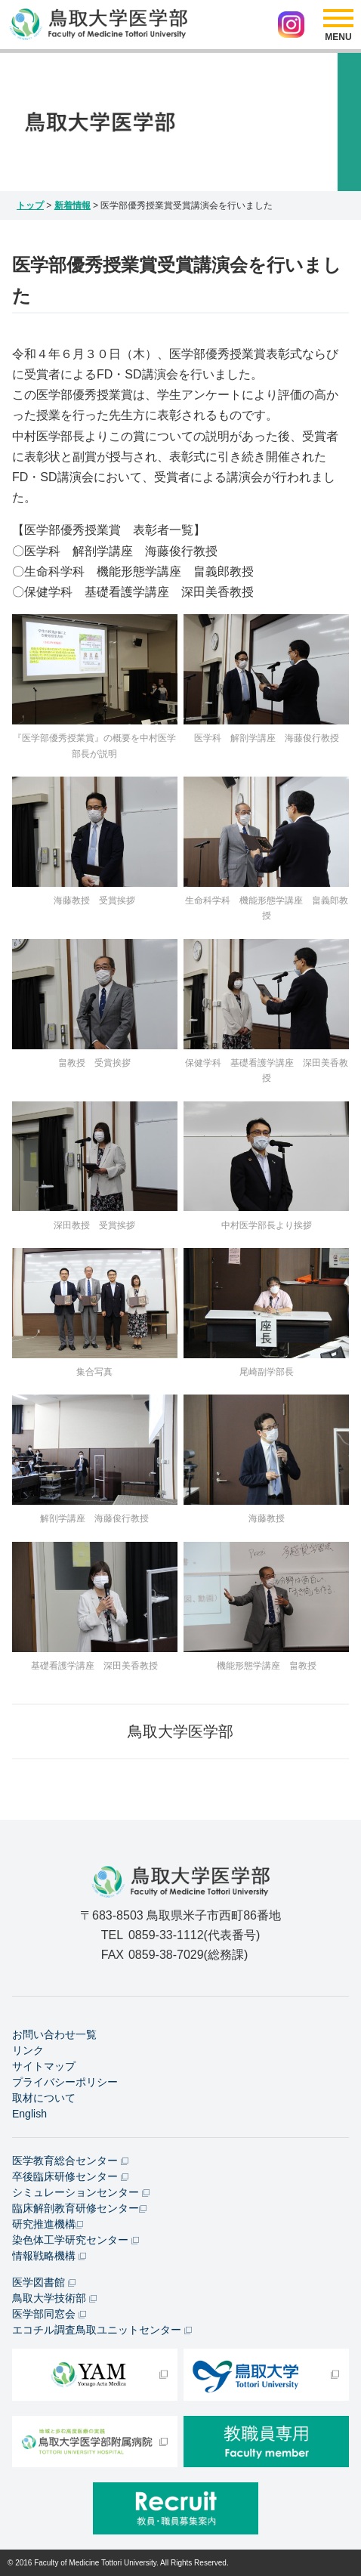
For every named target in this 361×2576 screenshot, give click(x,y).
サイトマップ (44, 2066)
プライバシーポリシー (65, 2082)
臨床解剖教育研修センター (79, 2208)
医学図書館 (44, 2282)
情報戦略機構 (49, 2256)
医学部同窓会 (49, 2314)
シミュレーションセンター (81, 2192)
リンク (28, 2050)
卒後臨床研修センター (70, 2176)
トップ (30, 205)
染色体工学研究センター (75, 2240)
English (29, 2114)
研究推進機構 (47, 2224)
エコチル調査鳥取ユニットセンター (102, 2330)
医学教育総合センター (70, 2160)
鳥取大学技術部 (54, 2298)
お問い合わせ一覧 (54, 2034)
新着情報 (72, 205)
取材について (44, 2098)
